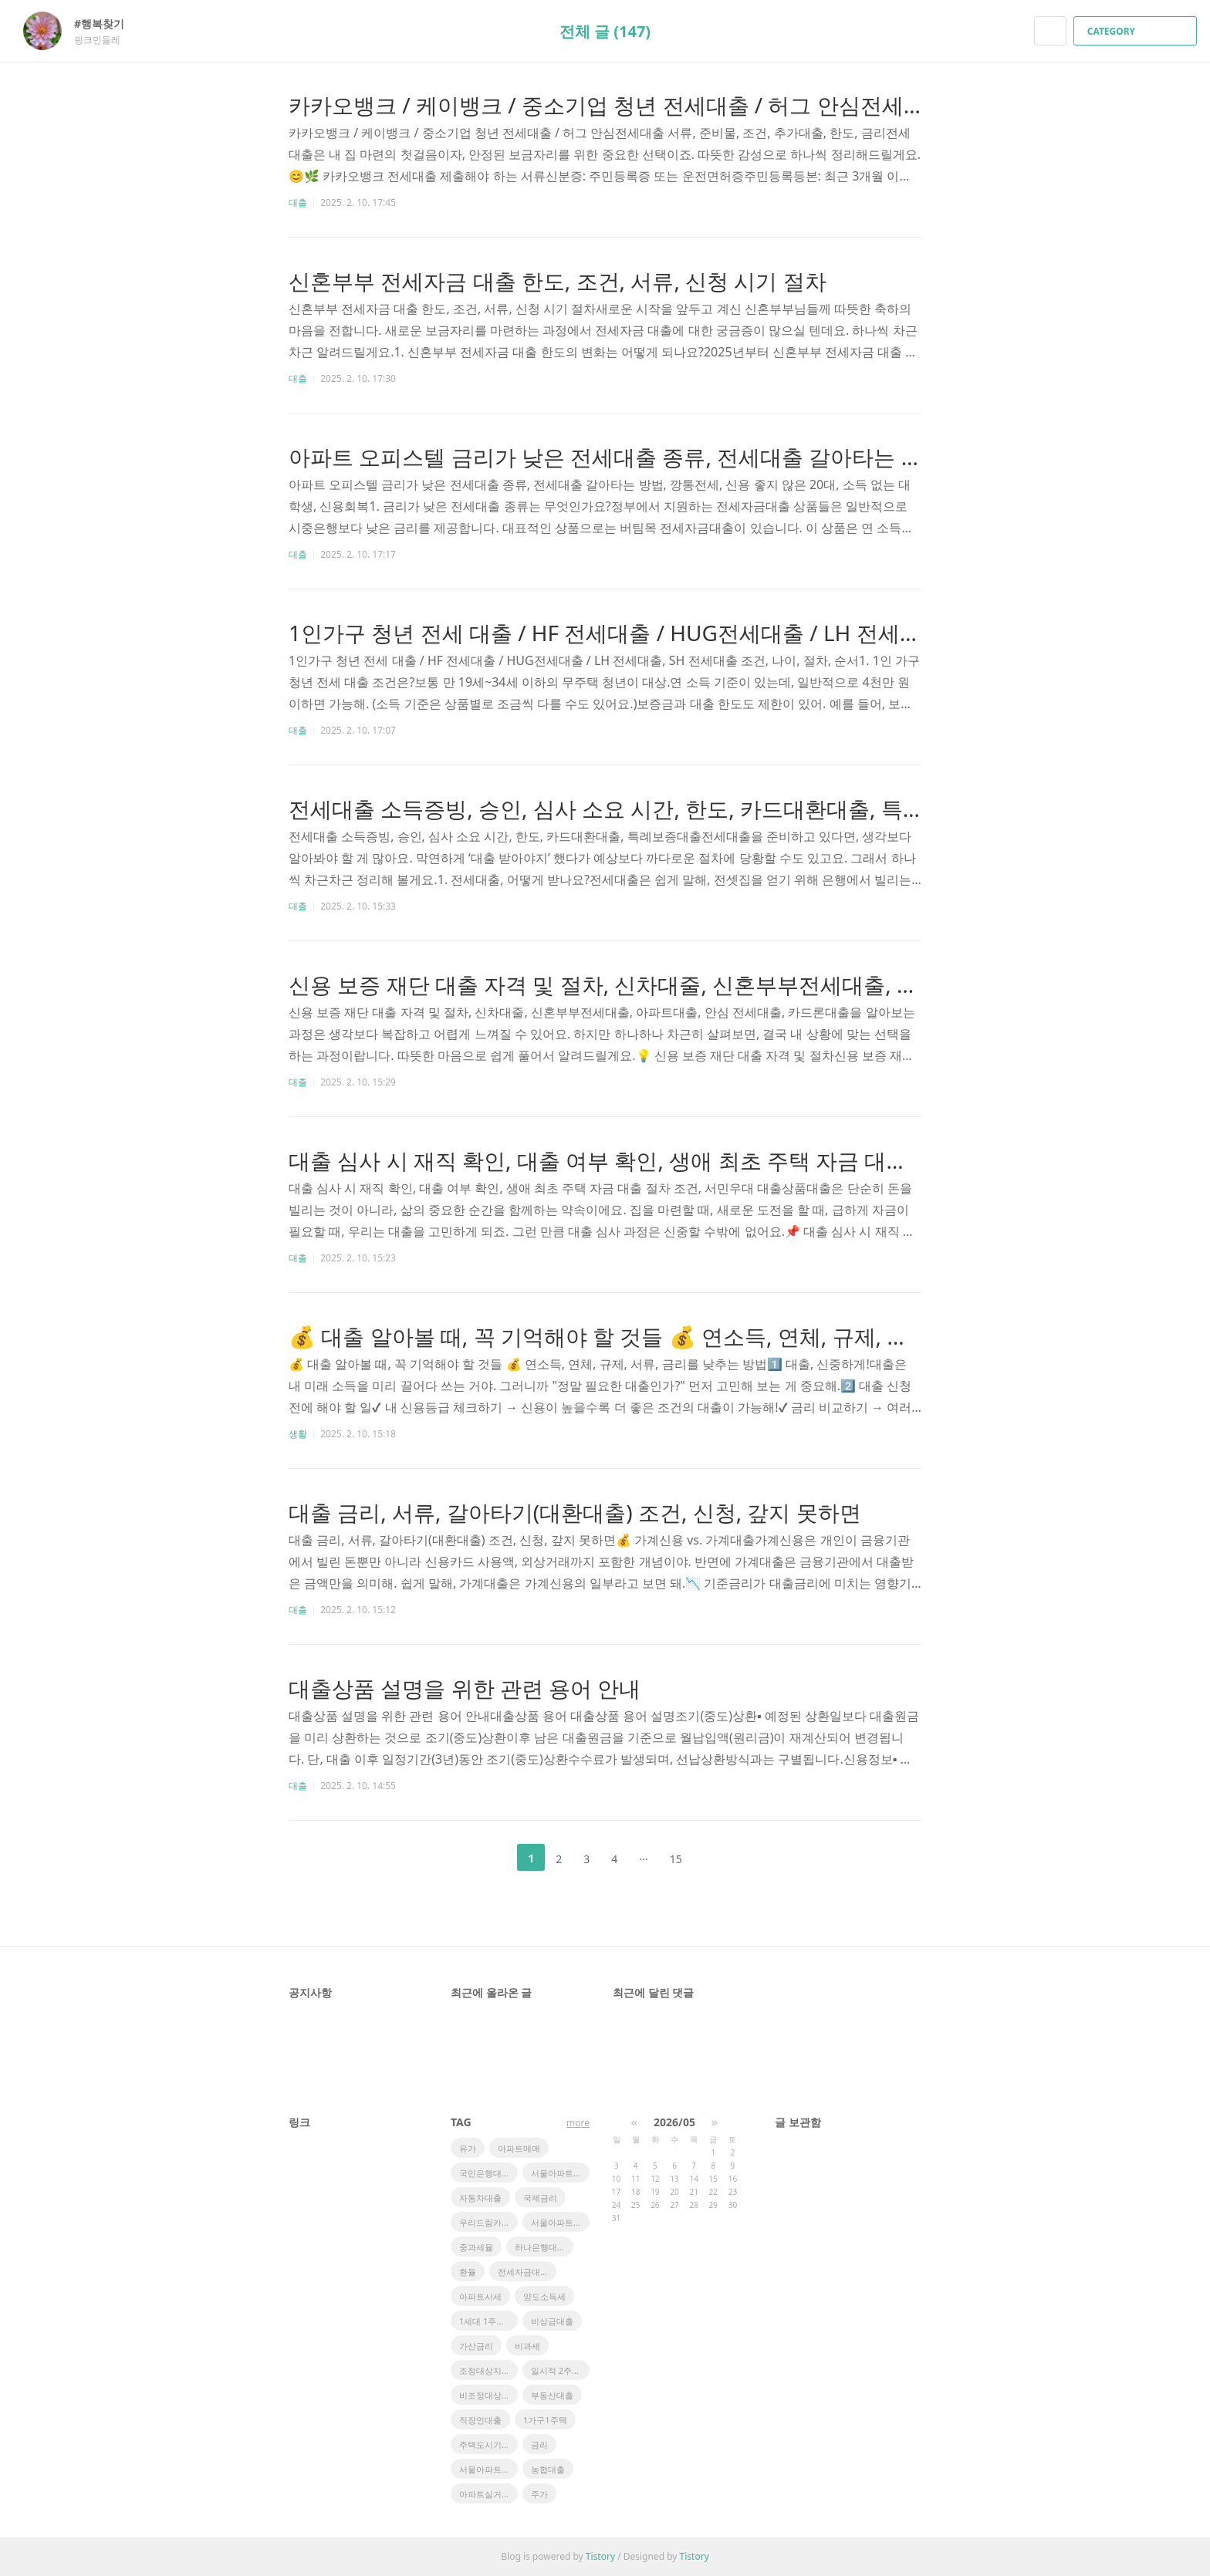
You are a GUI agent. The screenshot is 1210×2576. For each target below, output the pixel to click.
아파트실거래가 (488, 2494)
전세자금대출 (523, 2271)
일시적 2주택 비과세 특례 (560, 2370)
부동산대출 (552, 2395)
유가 (467, 2148)
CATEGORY (1137, 31)
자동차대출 (480, 2197)
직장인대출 (480, 2420)
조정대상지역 (484, 2370)
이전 (492, 1857)
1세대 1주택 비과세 (488, 2321)
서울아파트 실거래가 (560, 2173)
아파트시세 (480, 2296)
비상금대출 (552, 2321)
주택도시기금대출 (488, 2444)
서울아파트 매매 (488, 2469)
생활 (298, 1433)
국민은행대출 (484, 2173)
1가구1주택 (545, 2420)
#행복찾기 (107, 23)
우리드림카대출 (488, 2222)
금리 (539, 2444)
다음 (717, 1857)
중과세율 (476, 2247)
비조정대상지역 (488, 2395)
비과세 (527, 2345)
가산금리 (476, 2345)
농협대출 (548, 2469)
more (578, 2122)
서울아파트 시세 (560, 2222)
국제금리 (540, 2197)
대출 (298, 202)
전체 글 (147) (605, 31)
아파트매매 (519, 2148)
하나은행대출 (540, 2247)
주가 (539, 2494)
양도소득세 (544, 2296)
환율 (467, 2271)
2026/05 (674, 2122)
